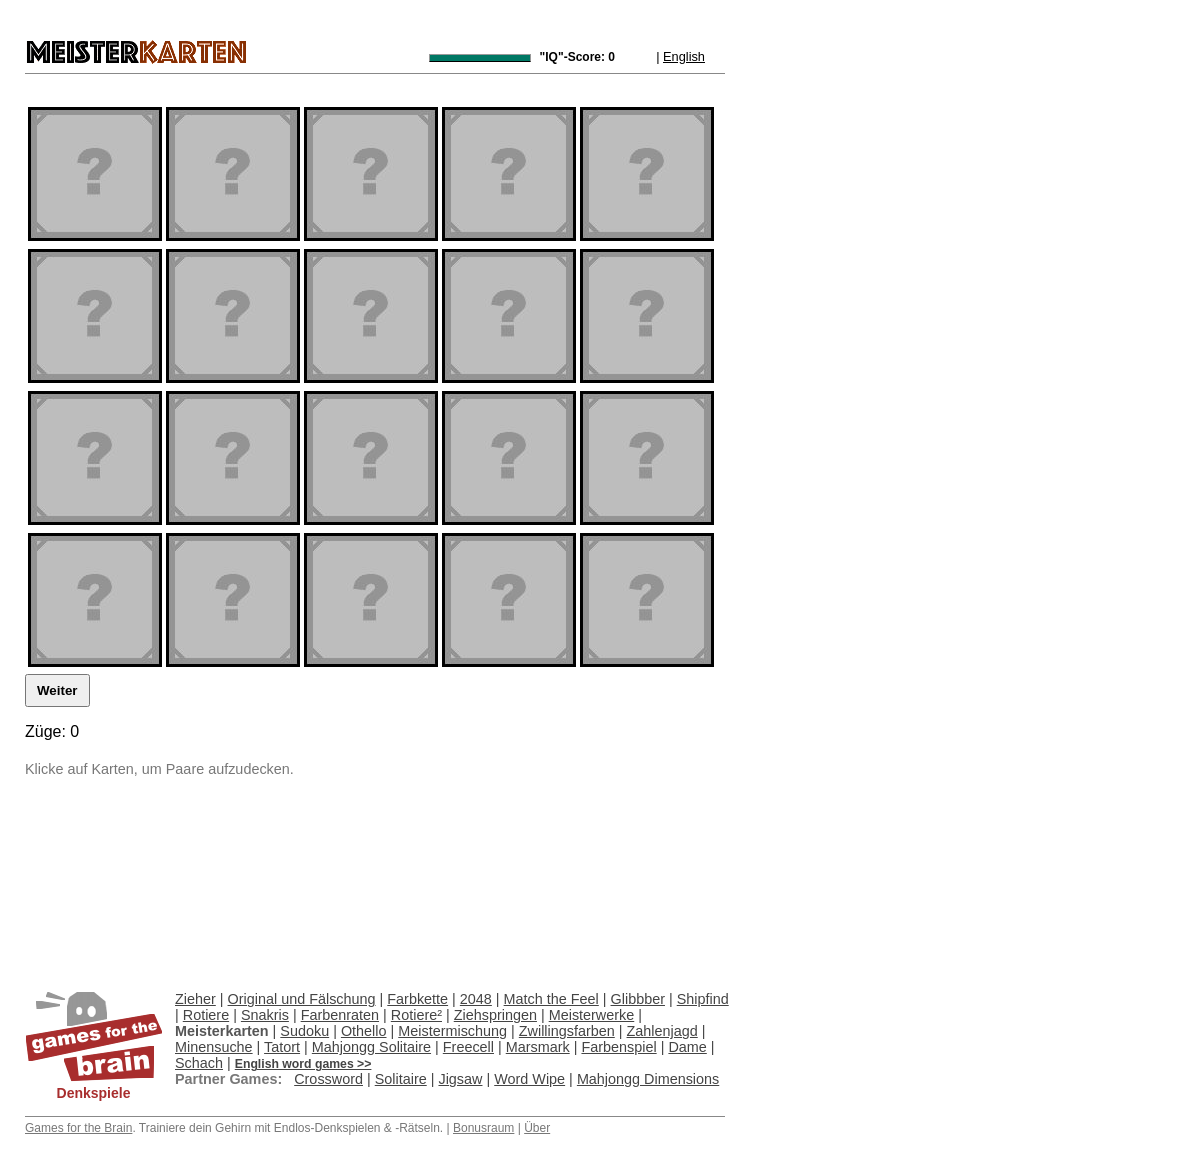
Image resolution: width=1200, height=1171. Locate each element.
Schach (199, 1063)
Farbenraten (340, 1015)
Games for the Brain (78, 1128)
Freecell (468, 1047)
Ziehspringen (495, 1015)
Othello (364, 1031)
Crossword (328, 1079)
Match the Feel (551, 999)
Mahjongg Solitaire (371, 1047)
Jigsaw (460, 1079)
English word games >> (303, 1064)
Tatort (282, 1047)
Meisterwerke (592, 1015)
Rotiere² (416, 1015)
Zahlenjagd (662, 1031)
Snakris (265, 1015)
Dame (687, 1047)
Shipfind (703, 999)
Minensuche (214, 1047)
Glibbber (638, 999)
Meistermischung (452, 1031)
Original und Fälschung (302, 999)
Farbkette (417, 999)
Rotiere (206, 1015)
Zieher (195, 999)
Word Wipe (529, 1079)
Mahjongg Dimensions (648, 1079)
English (684, 56)
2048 (476, 999)
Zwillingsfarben (567, 1031)
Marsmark (538, 1047)
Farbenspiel (618, 1047)
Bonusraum (483, 1128)
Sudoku (304, 1031)
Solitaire (401, 1079)
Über (537, 1128)
